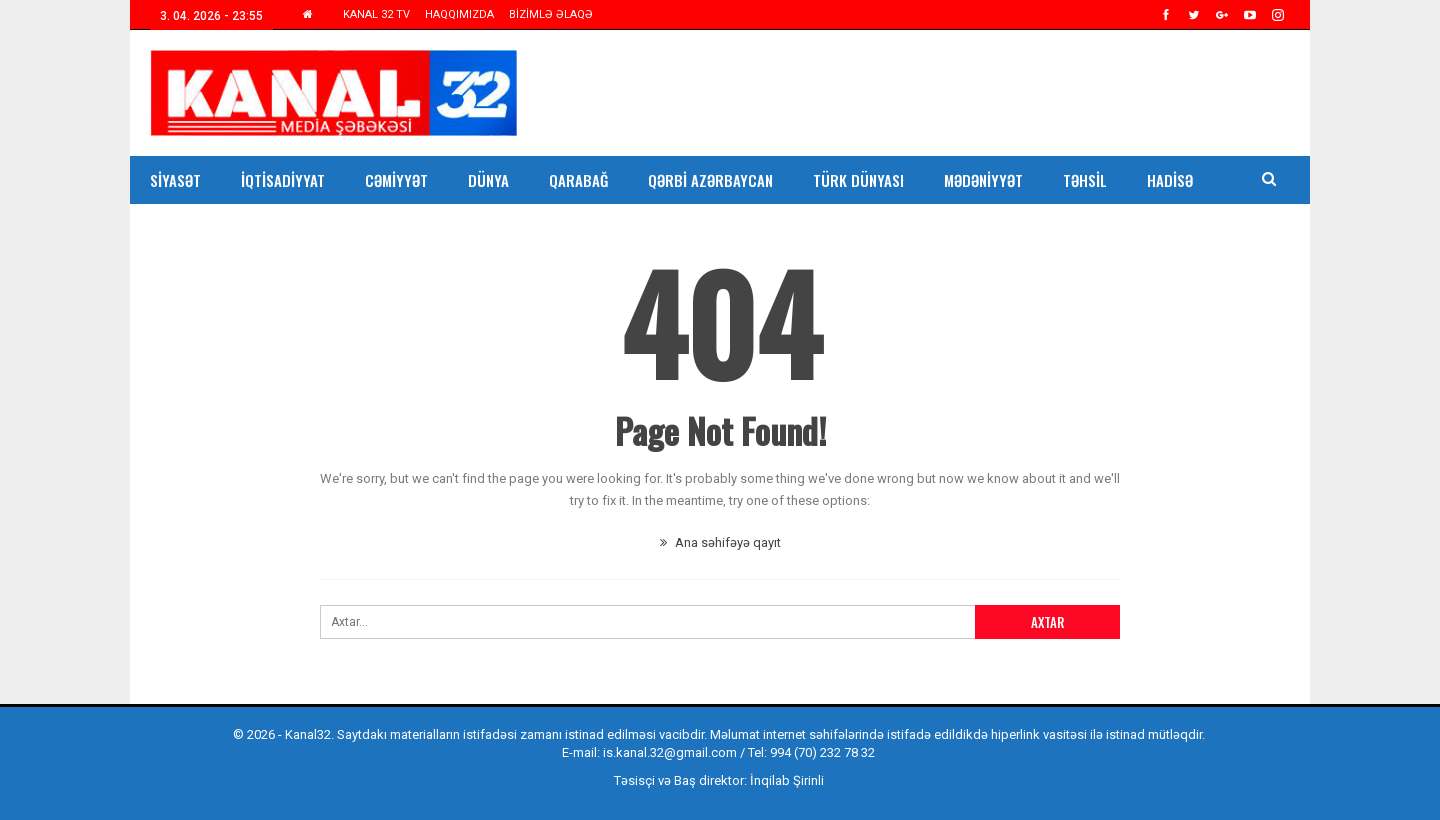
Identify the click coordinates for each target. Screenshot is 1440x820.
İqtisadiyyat (283, 180)
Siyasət (175, 180)
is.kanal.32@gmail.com (670, 752)
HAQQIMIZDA (459, 14)
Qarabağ (578, 180)
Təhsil (1085, 180)
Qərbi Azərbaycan (710, 180)
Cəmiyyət (396, 180)
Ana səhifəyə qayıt (720, 542)
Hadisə (1170, 180)
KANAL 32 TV (376, 14)
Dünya (488, 180)
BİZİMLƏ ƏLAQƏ (551, 14)
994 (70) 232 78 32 (822, 752)
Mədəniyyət (983, 180)
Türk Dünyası (858, 180)
